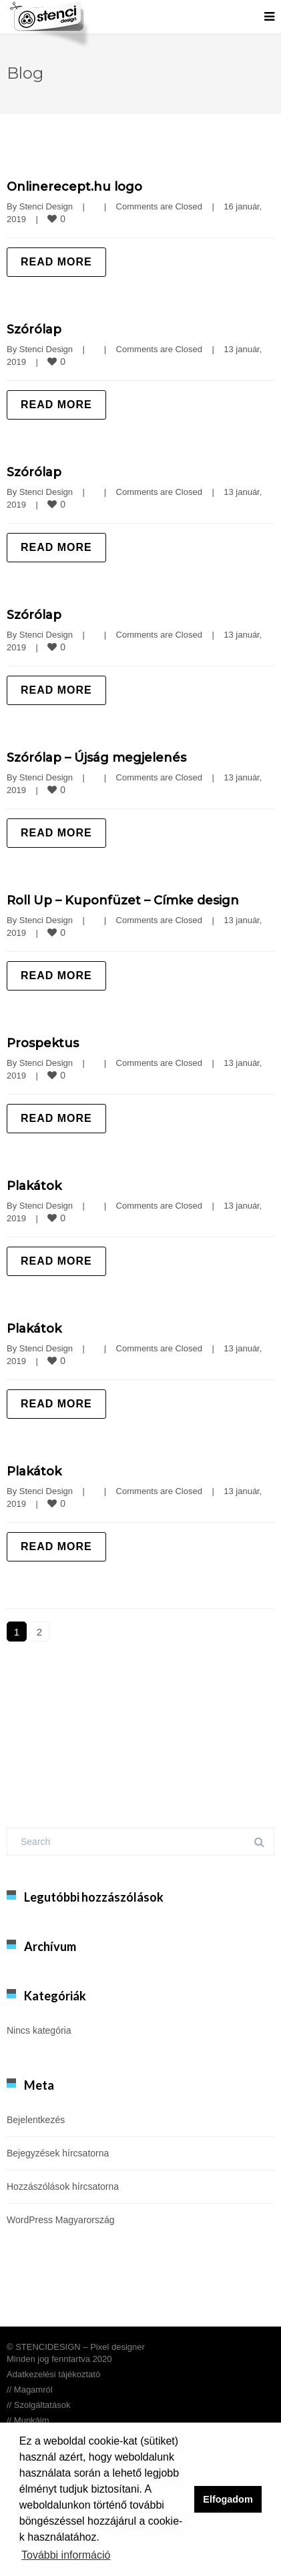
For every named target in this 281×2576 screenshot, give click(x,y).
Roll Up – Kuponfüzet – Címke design (123, 900)
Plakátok (34, 1186)
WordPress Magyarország (61, 2219)
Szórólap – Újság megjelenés (96, 757)
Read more (56, 261)
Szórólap (34, 329)
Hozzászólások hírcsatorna (63, 2186)
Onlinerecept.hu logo (74, 186)
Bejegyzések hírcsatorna (58, 2153)
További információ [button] (65, 2555)
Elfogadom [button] (227, 2499)
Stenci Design (46, 206)
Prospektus (43, 1043)
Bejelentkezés (36, 2119)
